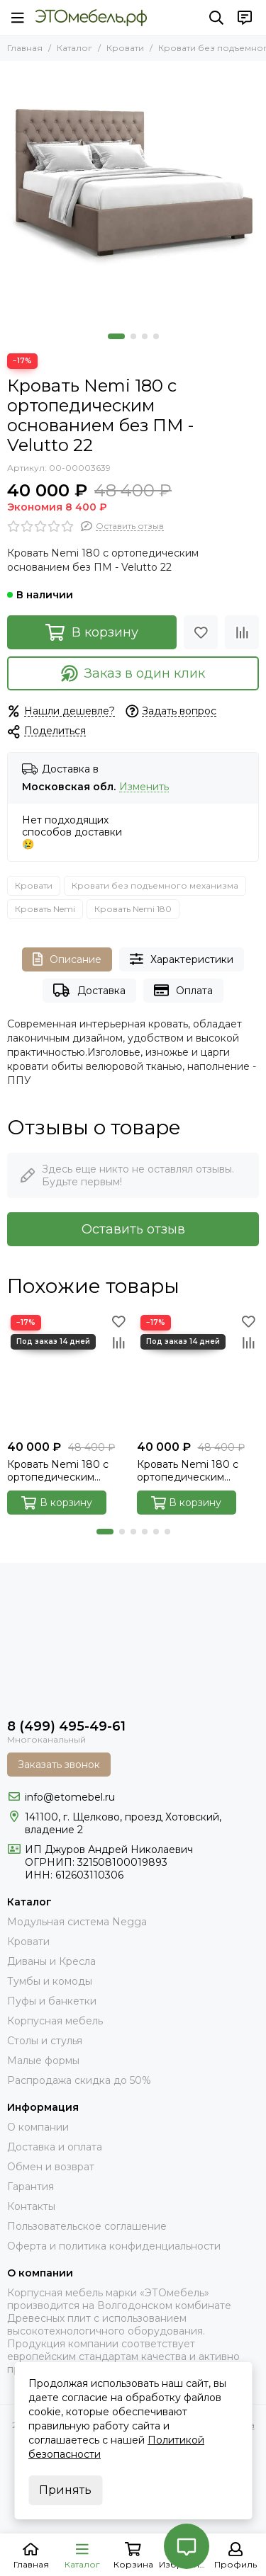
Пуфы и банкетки (51, 2001)
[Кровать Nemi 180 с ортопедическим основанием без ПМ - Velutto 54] (68, 1372)
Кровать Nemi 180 (133, 909)
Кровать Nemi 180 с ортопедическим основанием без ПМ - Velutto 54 (62, 1470)
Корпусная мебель (55, 2020)
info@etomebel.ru (70, 1797)
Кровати (125, 47)
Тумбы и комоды (49, 1981)
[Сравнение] (242, 632)
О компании (38, 2127)
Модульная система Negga (77, 1921)
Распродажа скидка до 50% (79, 2080)
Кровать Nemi (45, 909)
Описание (67, 959)
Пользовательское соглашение (87, 2226)
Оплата (183, 990)
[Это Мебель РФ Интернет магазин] (91, 17)
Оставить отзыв (133, 1229)
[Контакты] (245, 17)
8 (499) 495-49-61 (66, 1726)
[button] (116, 336)
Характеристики (181, 959)
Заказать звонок (59, 1764)
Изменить (144, 787)
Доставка (89, 990)
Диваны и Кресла (51, 1961)
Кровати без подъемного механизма (155, 885)
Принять (65, 2490)
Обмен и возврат (50, 2166)
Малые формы (43, 2060)
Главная (25, 47)
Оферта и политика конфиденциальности (114, 2246)
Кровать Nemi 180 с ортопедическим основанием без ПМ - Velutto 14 (192, 1470)
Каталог (74, 47)
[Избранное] (201, 632)
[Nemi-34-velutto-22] (133, 193)
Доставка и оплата (54, 2147)
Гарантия (30, 2186)
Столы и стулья (44, 2040)
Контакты (31, 2206)
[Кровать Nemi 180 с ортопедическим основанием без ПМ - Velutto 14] (198, 1372)
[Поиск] (216, 17)
